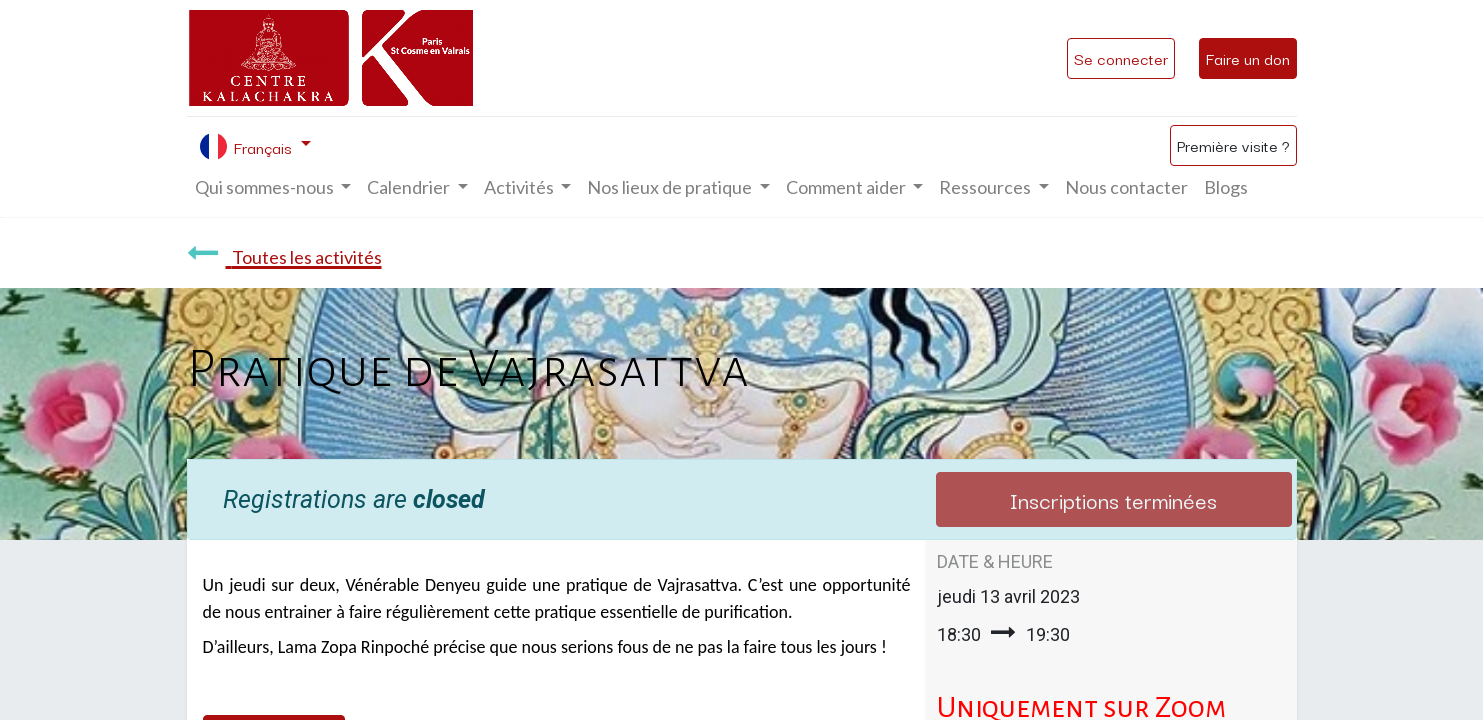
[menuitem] (1126, 187)
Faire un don (1248, 58)
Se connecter (1121, 58)
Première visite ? (1233, 145)
